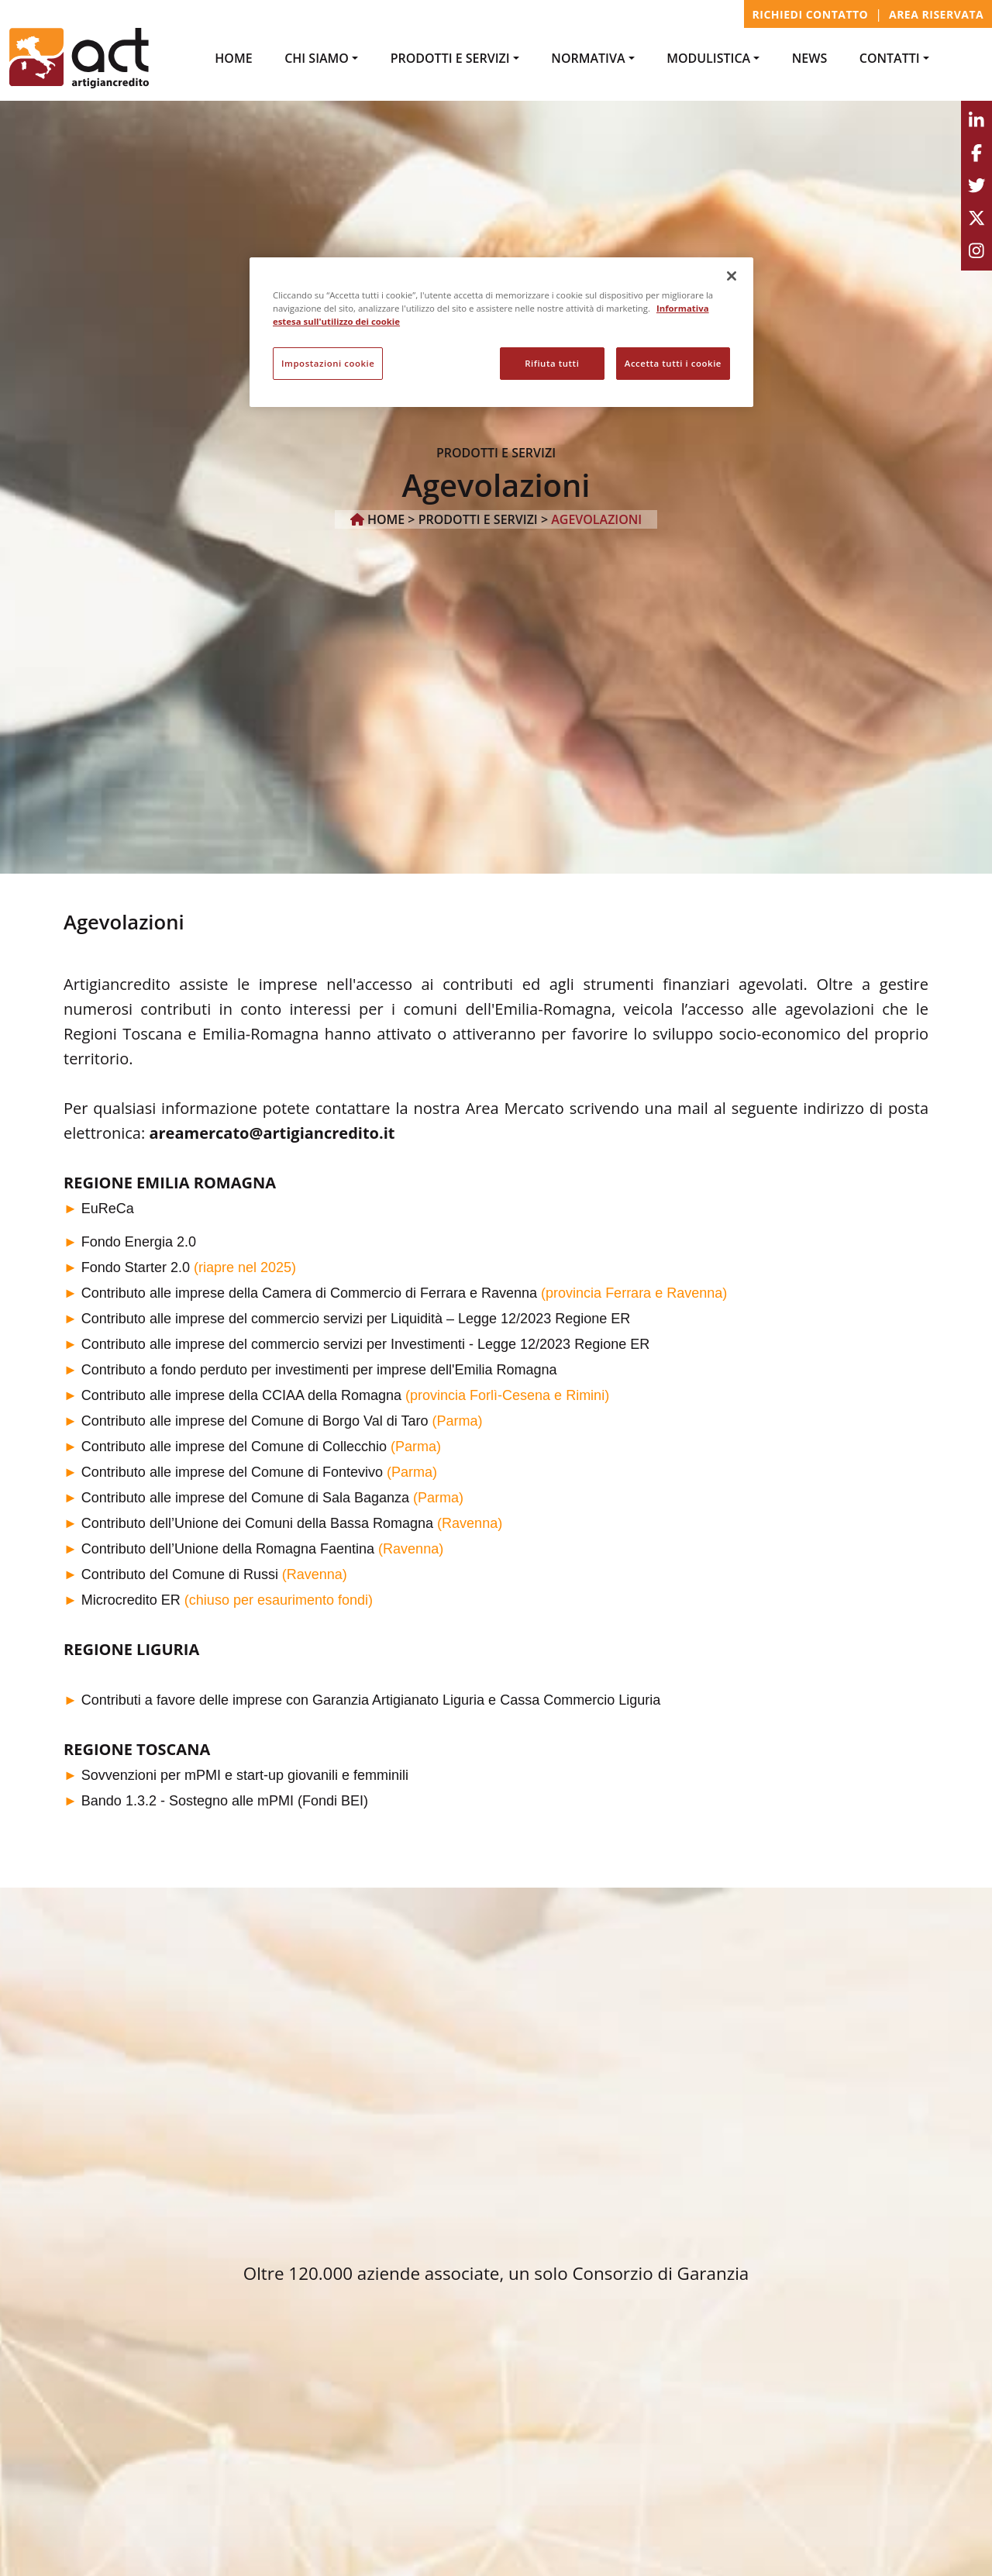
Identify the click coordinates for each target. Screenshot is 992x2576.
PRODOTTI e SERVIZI (478, 519)
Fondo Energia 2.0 (138, 1242)
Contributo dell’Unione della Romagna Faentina (227, 1549)
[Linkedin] (976, 121)
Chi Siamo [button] (316, 58)
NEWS (809, 58)
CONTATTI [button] (889, 58)
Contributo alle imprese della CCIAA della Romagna (241, 1395)
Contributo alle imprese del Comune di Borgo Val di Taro (255, 1421)
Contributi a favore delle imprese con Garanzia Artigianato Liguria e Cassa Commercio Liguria (370, 1700)
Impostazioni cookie (327, 363)
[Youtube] (976, 218)
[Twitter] (976, 186)
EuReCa (107, 1208)
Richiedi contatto (811, 14)
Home (233, 58)
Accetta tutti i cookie (673, 363)
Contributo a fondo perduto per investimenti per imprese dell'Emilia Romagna (319, 1370)
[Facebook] (976, 153)
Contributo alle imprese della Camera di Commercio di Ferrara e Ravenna (309, 1293)
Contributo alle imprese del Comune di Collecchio (234, 1446)
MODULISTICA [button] (708, 58)
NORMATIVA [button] (588, 58)
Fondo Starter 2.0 (135, 1267)
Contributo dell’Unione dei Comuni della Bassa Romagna (257, 1523)
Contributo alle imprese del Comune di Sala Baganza (245, 1497)
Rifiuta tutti (552, 363)
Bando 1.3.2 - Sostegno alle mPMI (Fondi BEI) (224, 1801)
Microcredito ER (131, 1600)
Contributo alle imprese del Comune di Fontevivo (232, 1472)
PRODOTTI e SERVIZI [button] (450, 58)
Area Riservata (936, 14)
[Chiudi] (732, 276)
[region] (501, 332)
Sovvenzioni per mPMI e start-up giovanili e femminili (244, 1775)
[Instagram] (976, 251)
